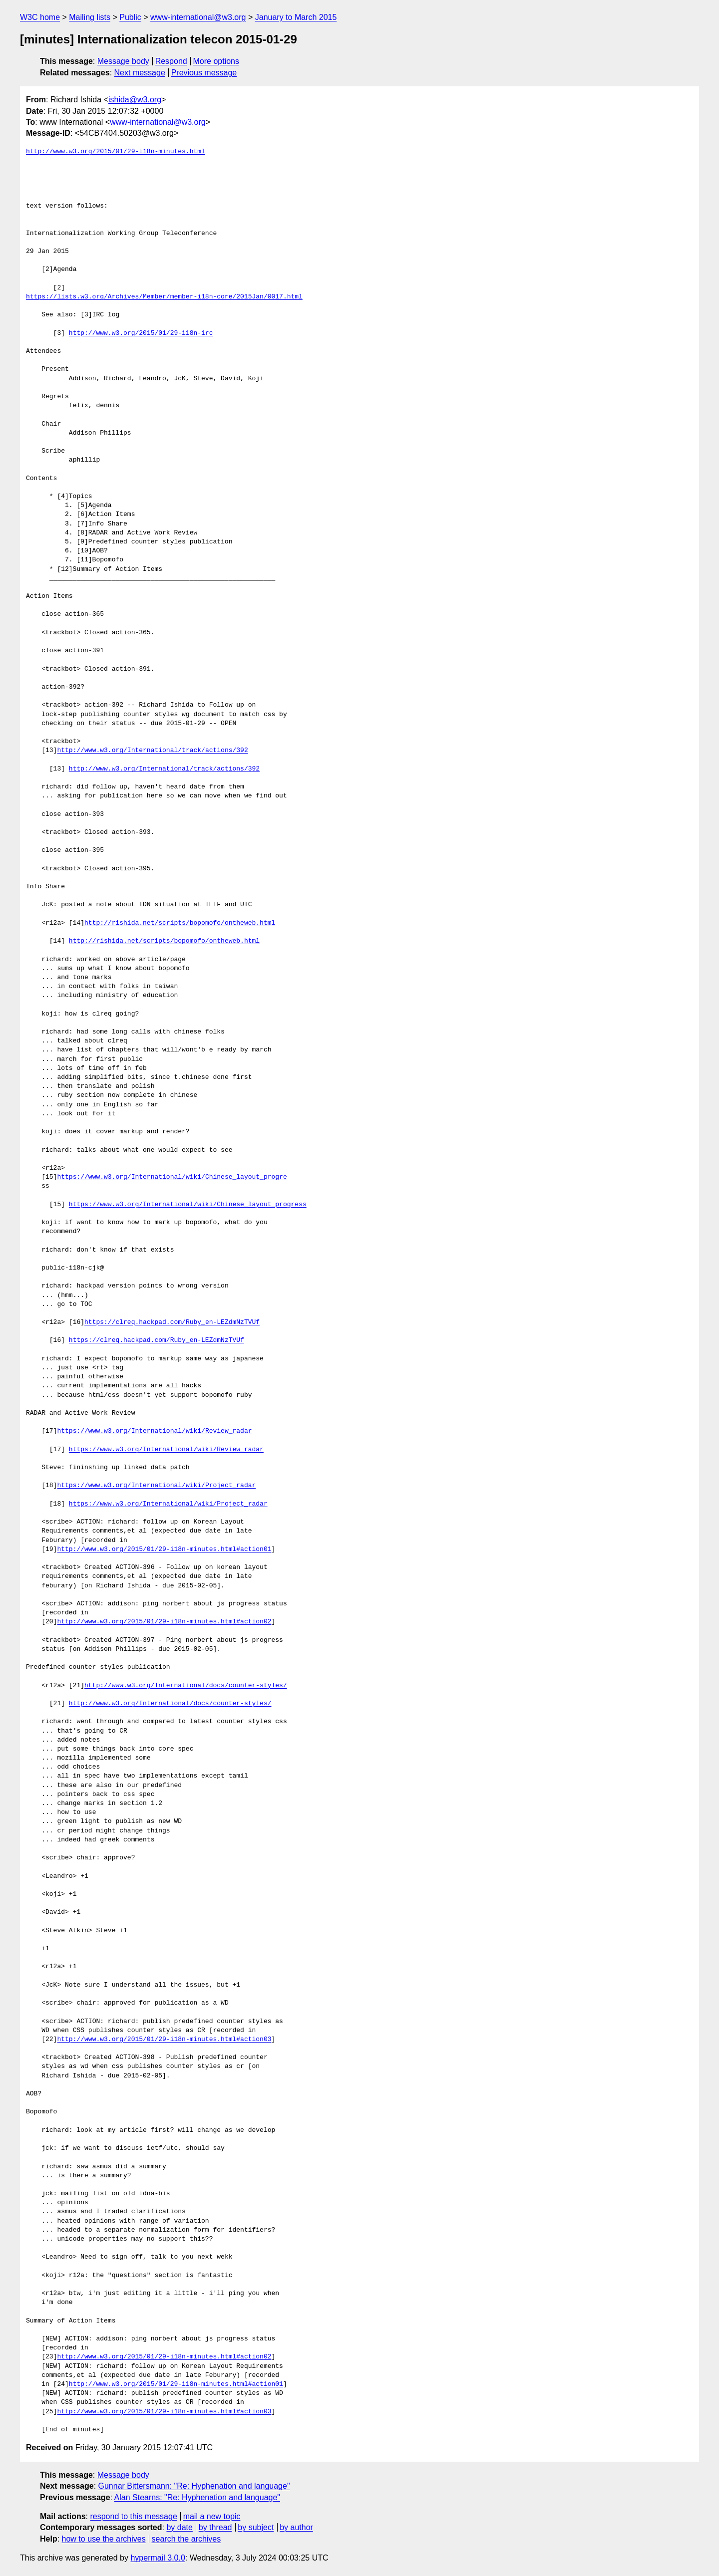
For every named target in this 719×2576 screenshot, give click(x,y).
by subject (256, 2527)
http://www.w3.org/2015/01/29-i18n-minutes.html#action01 (164, 1549)
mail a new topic (212, 2516)
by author (296, 2527)
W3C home (40, 17)
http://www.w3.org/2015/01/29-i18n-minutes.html (115, 151)
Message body (123, 61)
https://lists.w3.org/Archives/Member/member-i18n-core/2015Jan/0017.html (164, 296)
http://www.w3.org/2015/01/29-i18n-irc (141, 333)
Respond (171, 61)
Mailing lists (89, 17)
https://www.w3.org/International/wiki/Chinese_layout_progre (172, 1177)
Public (130, 17)
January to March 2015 (296, 17)
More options (216, 61)
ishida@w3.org (134, 99)
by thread (215, 2527)
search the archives (186, 2539)
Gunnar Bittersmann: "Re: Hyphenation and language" (194, 2486)
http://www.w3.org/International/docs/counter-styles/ (185, 1685)
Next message (139, 72)
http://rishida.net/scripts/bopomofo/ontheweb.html (179, 923)
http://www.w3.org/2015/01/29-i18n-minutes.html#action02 (164, 1621)
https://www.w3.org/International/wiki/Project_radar (156, 1485)
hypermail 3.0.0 (157, 2558)
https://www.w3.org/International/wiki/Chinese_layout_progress (188, 1204)
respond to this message (133, 2516)
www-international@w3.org (198, 17)
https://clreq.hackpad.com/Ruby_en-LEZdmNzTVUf (172, 1322)
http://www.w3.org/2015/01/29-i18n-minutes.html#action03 (164, 2039)
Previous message (204, 72)
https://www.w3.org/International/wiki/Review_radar (154, 1431)
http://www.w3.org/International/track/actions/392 (152, 750)
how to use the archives (104, 2539)
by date (179, 2527)
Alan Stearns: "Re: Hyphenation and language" (197, 2497)
